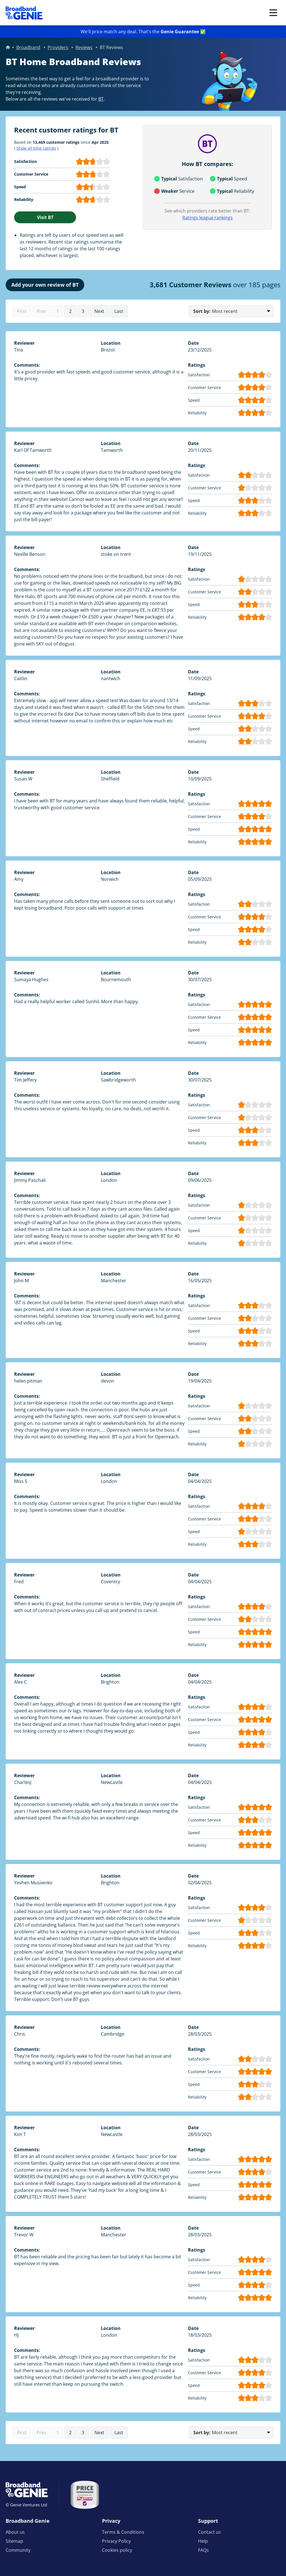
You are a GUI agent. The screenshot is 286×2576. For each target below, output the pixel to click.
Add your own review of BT (45, 284)
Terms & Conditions (123, 2532)
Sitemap (14, 2541)
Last (118, 311)
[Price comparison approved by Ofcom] (85, 2495)
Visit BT (45, 217)
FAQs (203, 2550)
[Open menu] (273, 12)
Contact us (209, 2532)
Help (203, 2541)
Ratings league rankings (207, 218)
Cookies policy (117, 2550)
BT (101, 99)
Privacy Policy (116, 2541)
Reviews (84, 47)
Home (8, 47)
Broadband (28, 47)
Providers (58, 47)
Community (18, 2550)
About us (15, 2532)
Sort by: (201, 311)
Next (99, 311)
